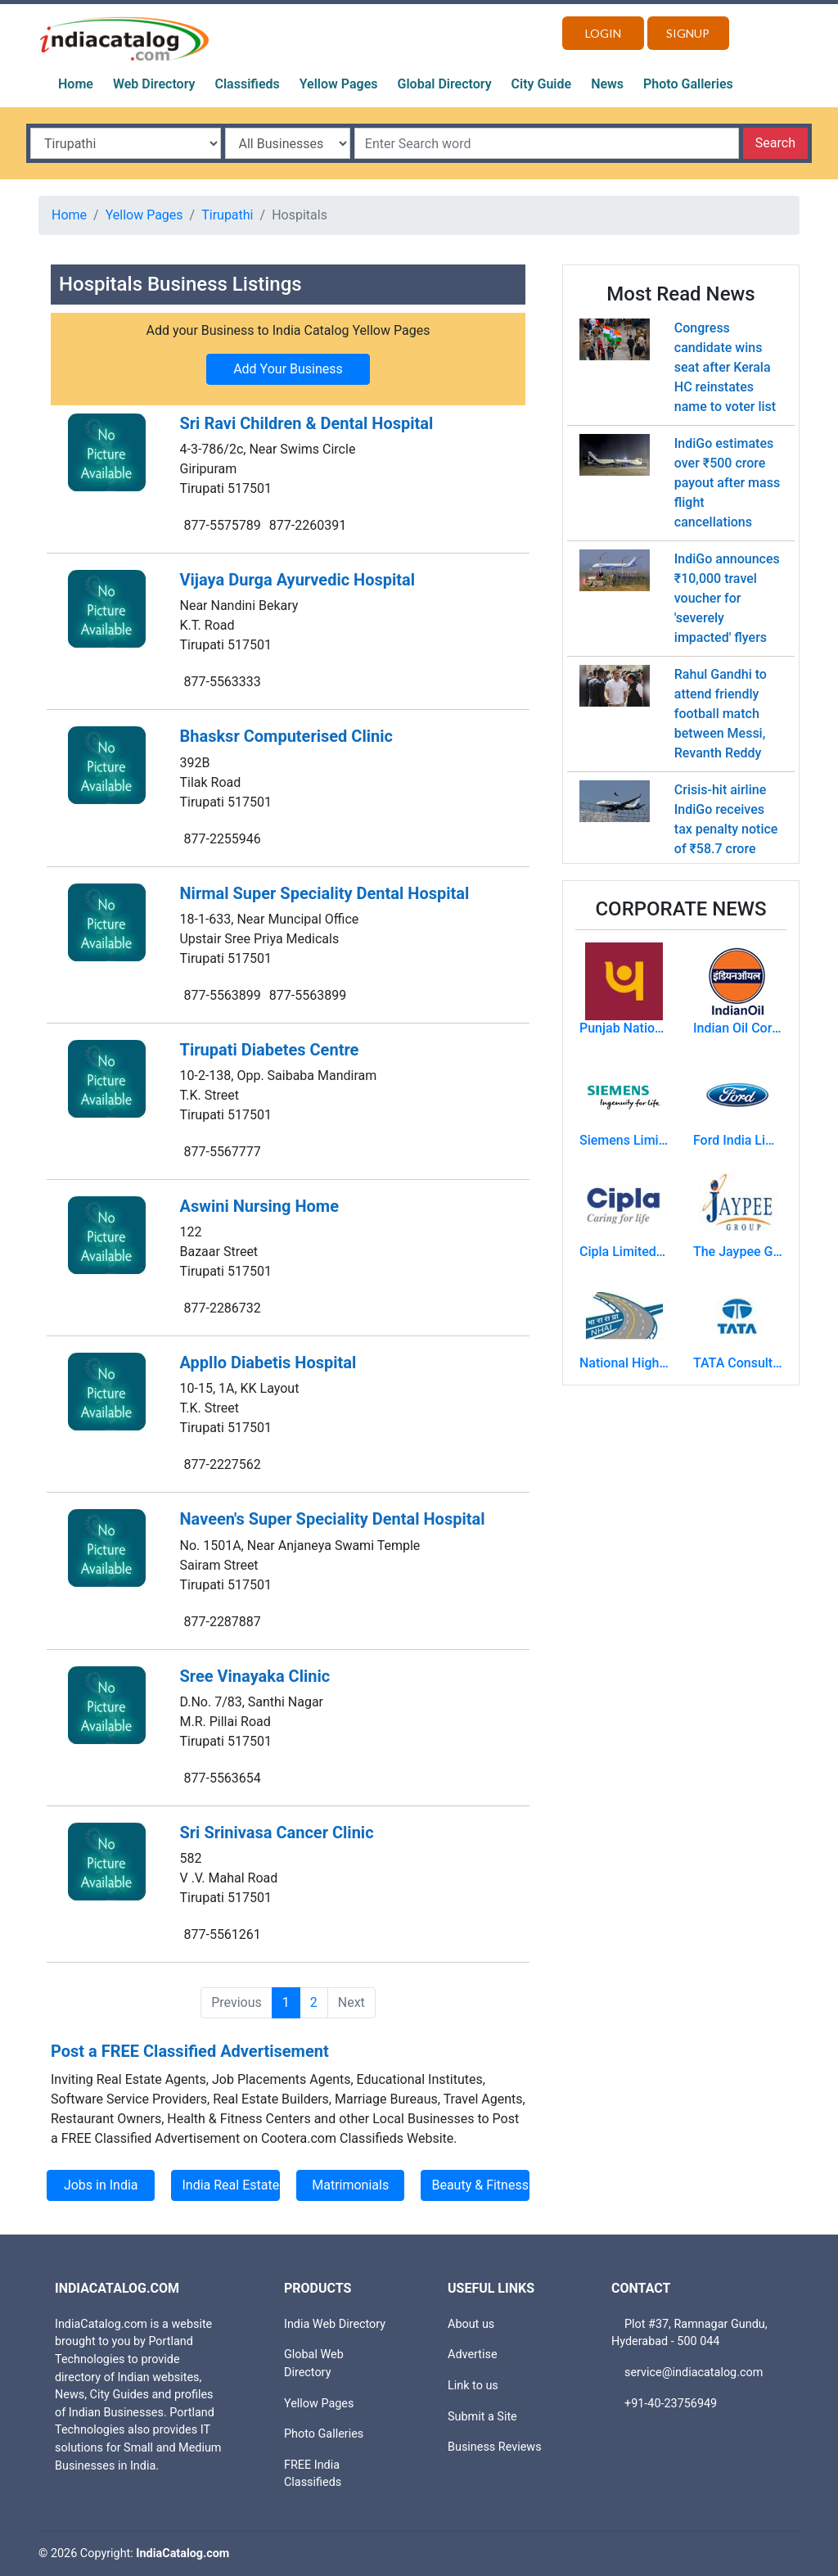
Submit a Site (482, 2417)
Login (603, 33)
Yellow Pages (339, 84)
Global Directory (445, 84)
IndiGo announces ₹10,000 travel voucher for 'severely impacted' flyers (727, 598)
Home (75, 84)
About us (471, 2324)
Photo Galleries (688, 84)
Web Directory (154, 84)
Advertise (473, 2354)
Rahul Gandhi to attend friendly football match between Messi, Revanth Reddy (720, 714)
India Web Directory (334, 2324)
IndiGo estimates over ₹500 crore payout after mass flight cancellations (727, 483)
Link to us (473, 2386)
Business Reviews (495, 2447)
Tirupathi (227, 215)
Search (775, 143)
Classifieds (247, 84)
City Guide (541, 84)
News (607, 84)
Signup (688, 33)
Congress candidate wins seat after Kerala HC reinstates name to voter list (725, 367)
